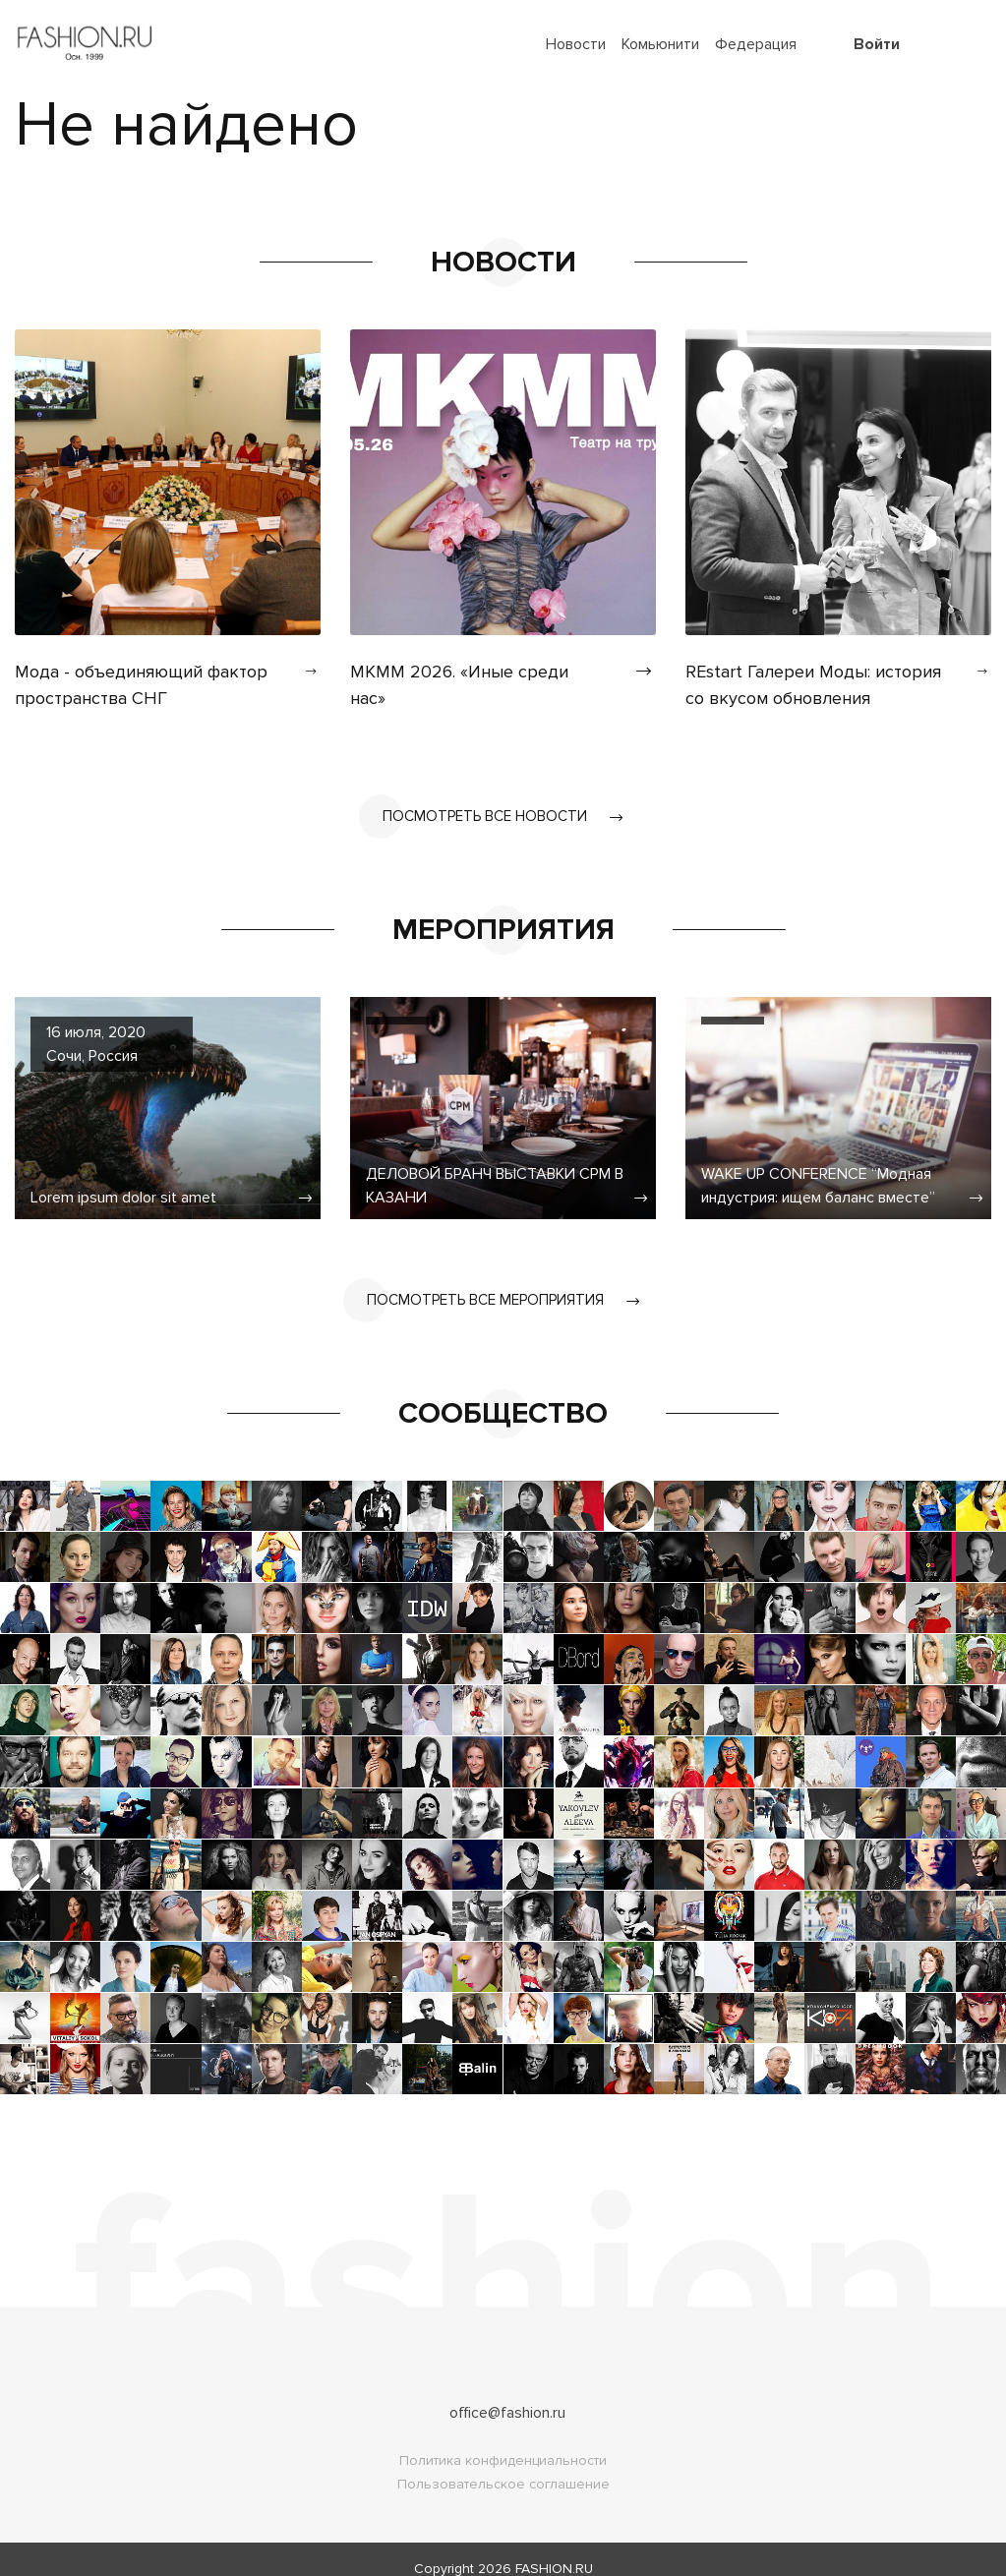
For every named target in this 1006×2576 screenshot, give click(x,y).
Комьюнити (660, 44)
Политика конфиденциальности (503, 2441)
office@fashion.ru (507, 2394)
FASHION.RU (554, 2550)
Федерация (756, 44)
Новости (576, 44)
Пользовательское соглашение (503, 2465)
